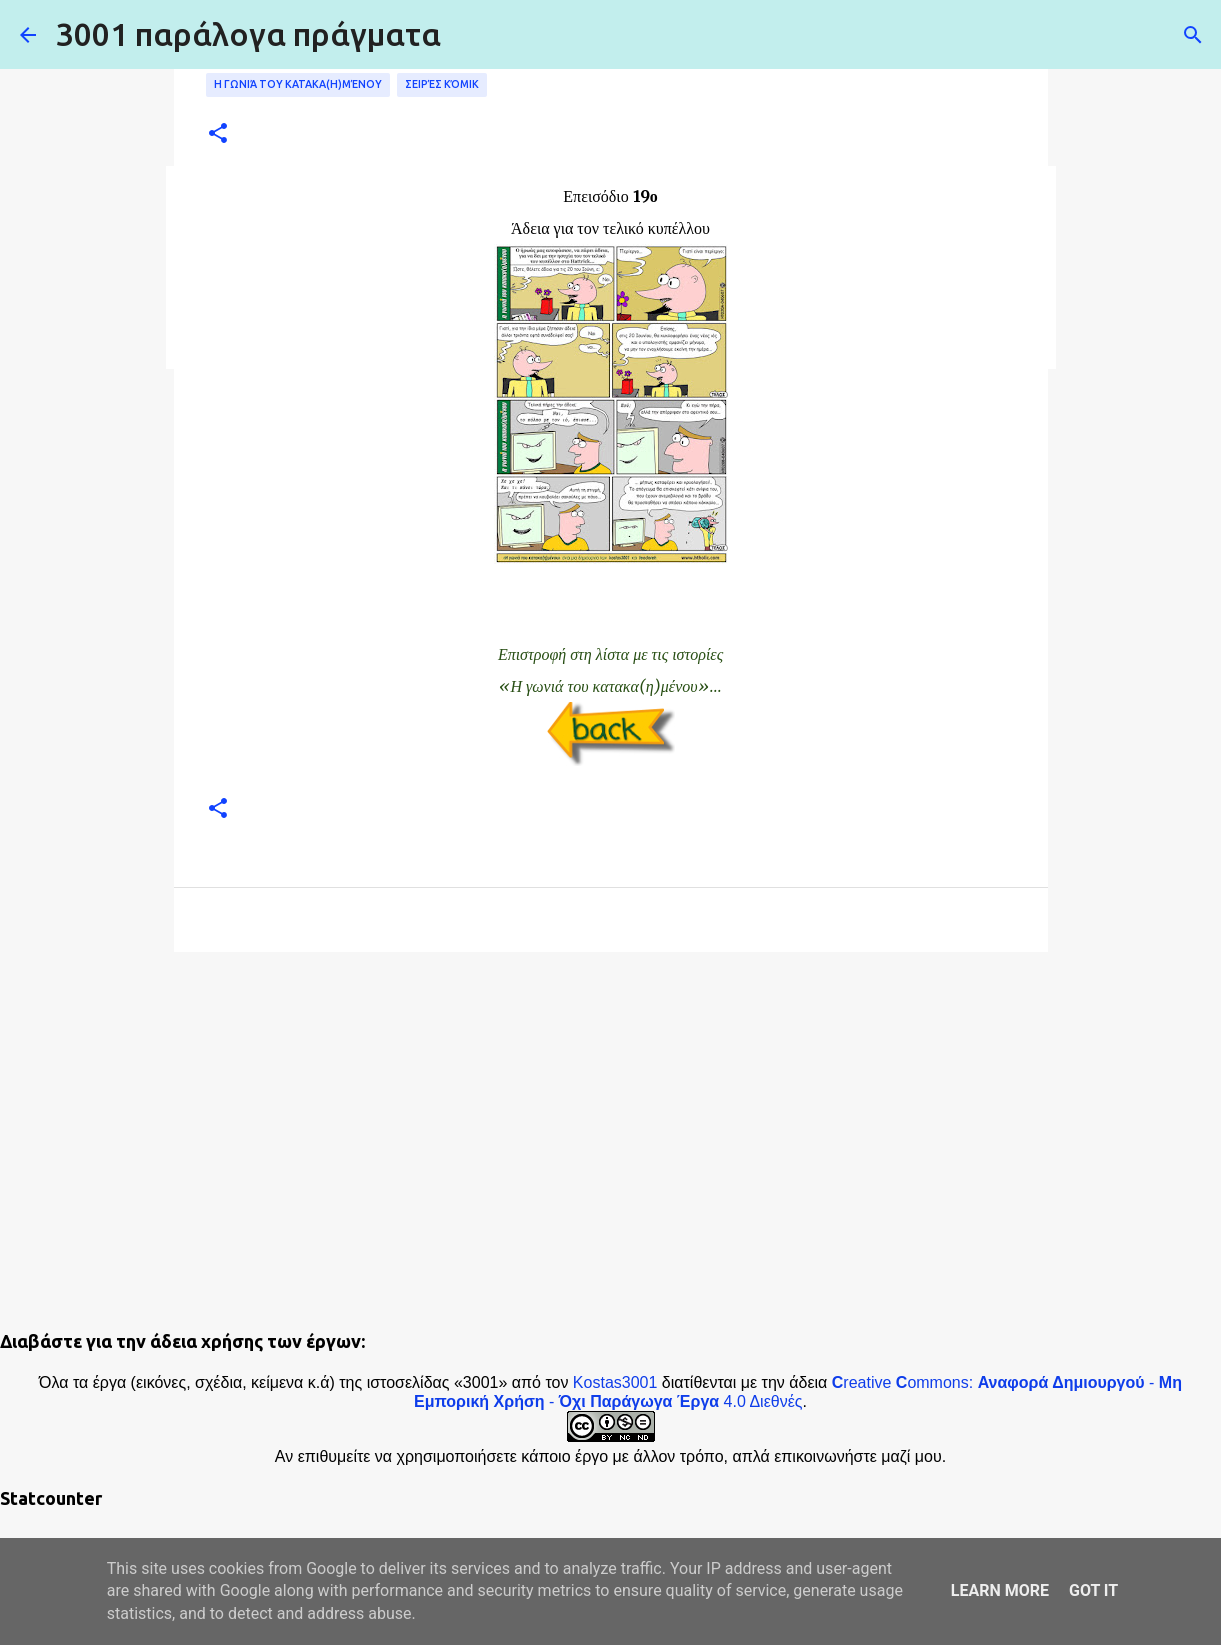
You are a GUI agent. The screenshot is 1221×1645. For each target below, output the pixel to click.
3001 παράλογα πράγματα (248, 34)
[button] (218, 134)
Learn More (1000, 1590)
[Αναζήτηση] (1193, 35)
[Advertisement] (611, 1122)
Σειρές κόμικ (442, 84)
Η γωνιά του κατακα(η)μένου (298, 84)
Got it (1093, 1590)
